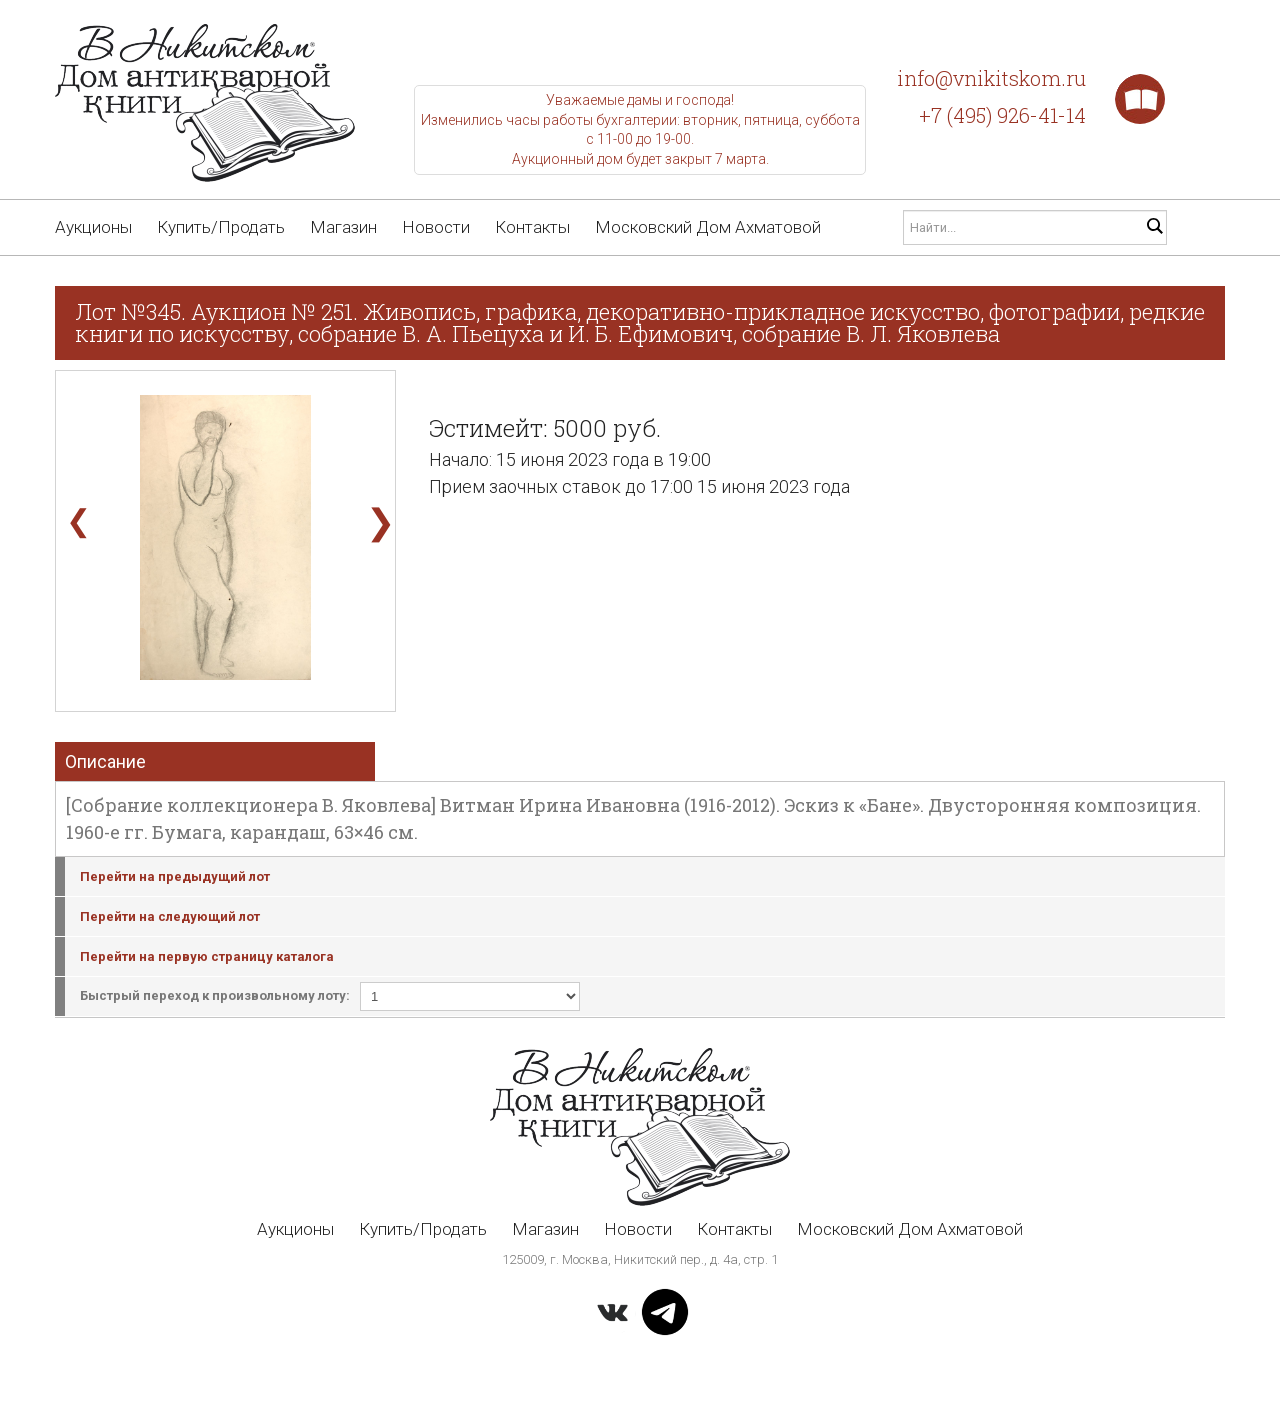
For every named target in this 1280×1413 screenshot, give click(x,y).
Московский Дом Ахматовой (708, 227)
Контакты (532, 227)
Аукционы (93, 227)
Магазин (343, 227)
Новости (436, 227)
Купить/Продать (221, 227)
